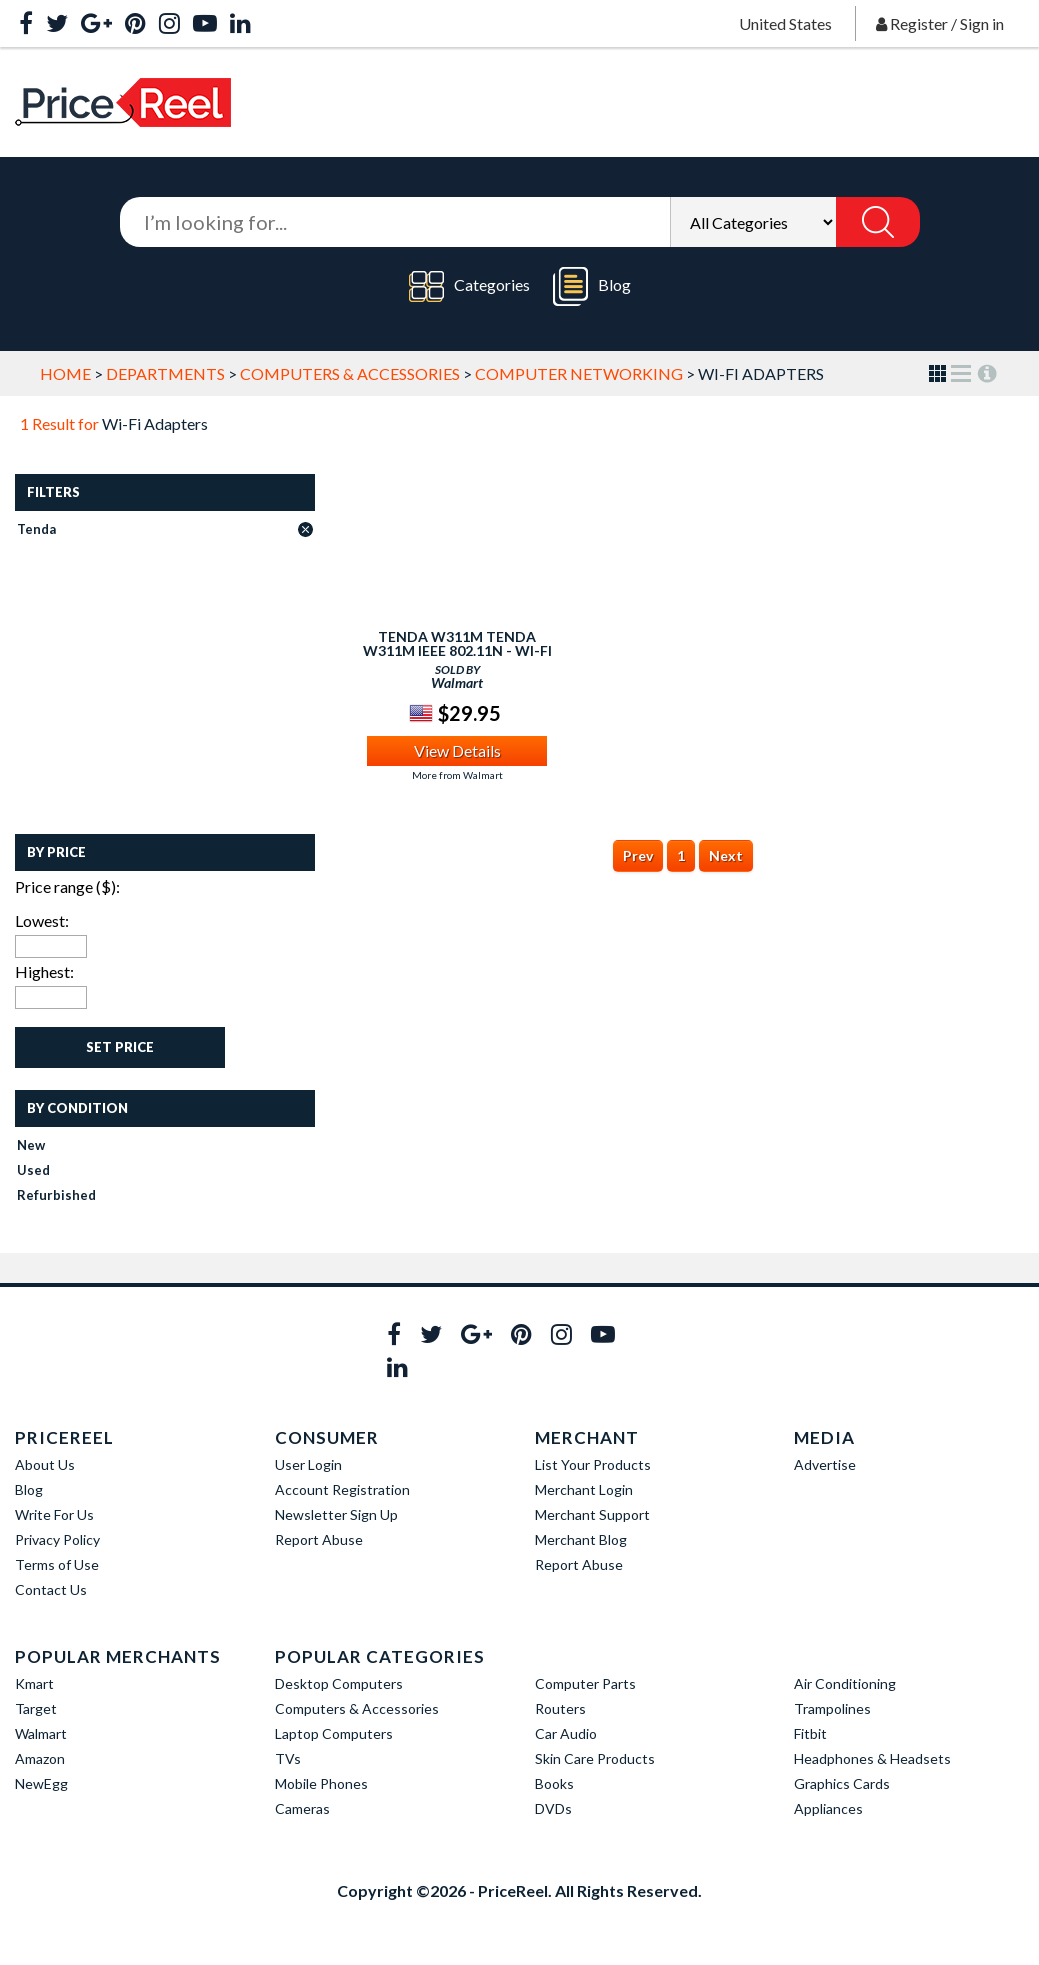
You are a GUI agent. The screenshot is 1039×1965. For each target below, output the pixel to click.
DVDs (553, 1808)
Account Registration (342, 1489)
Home (65, 373)
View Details (457, 750)
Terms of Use (57, 1564)
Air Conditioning (845, 1683)
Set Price (120, 1047)
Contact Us (51, 1589)
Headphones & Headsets (872, 1758)
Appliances (828, 1808)
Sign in (982, 23)
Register (919, 23)
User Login (308, 1464)
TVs (288, 1758)
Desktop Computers (339, 1683)
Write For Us (54, 1514)
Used (33, 1170)
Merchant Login (584, 1489)
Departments (165, 373)
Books (554, 1783)
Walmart (41, 1733)
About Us (45, 1464)
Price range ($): (67, 886)
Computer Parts (585, 1683)
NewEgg (41, 1783)
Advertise (825, 1464)
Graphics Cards (842, 1783)
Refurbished (56, 1195)
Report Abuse (319, 1539)
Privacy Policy (57, 1539)
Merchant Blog (581, 1539)
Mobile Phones (321, 1783)
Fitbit (810, 1733)
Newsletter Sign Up (336, 1514)
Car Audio (566, 1733)
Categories (469, 286)
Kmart (34, 1683)
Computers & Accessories (350, 373)
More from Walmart (457, 775)
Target (36, 1708)
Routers (560, 1708)
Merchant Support (592, 1514)
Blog (592, 286)
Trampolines (832, 1708)
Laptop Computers (334, 1733)
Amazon (40, 1758)
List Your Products (593, 1464)
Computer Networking (579, 373)
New (31, 1145)
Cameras (302, 1808)
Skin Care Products (595, 1758)
